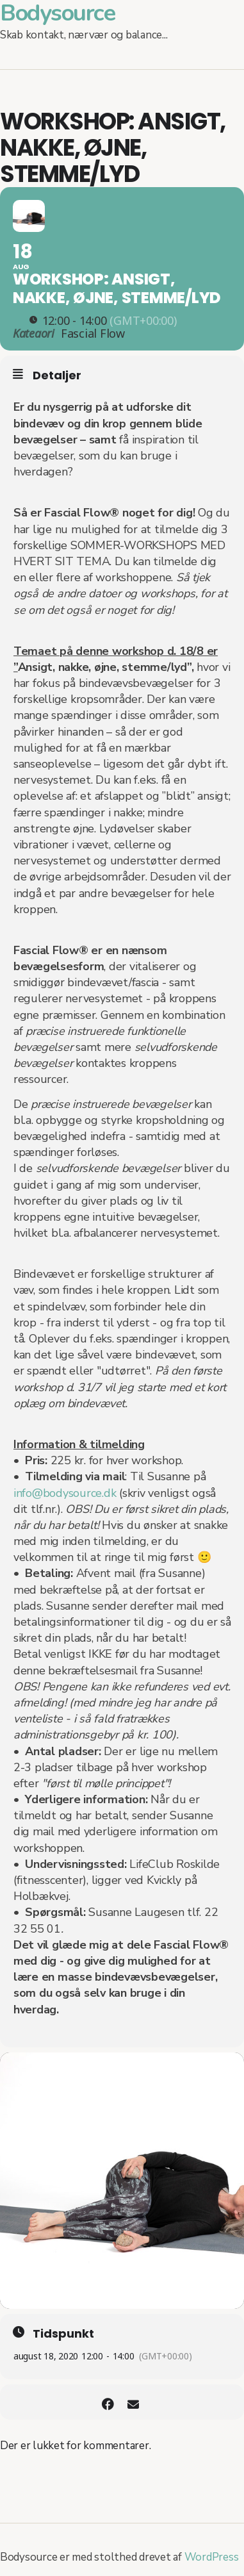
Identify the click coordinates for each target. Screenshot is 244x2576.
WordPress (211, 2557)
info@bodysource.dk (64, 1493)
